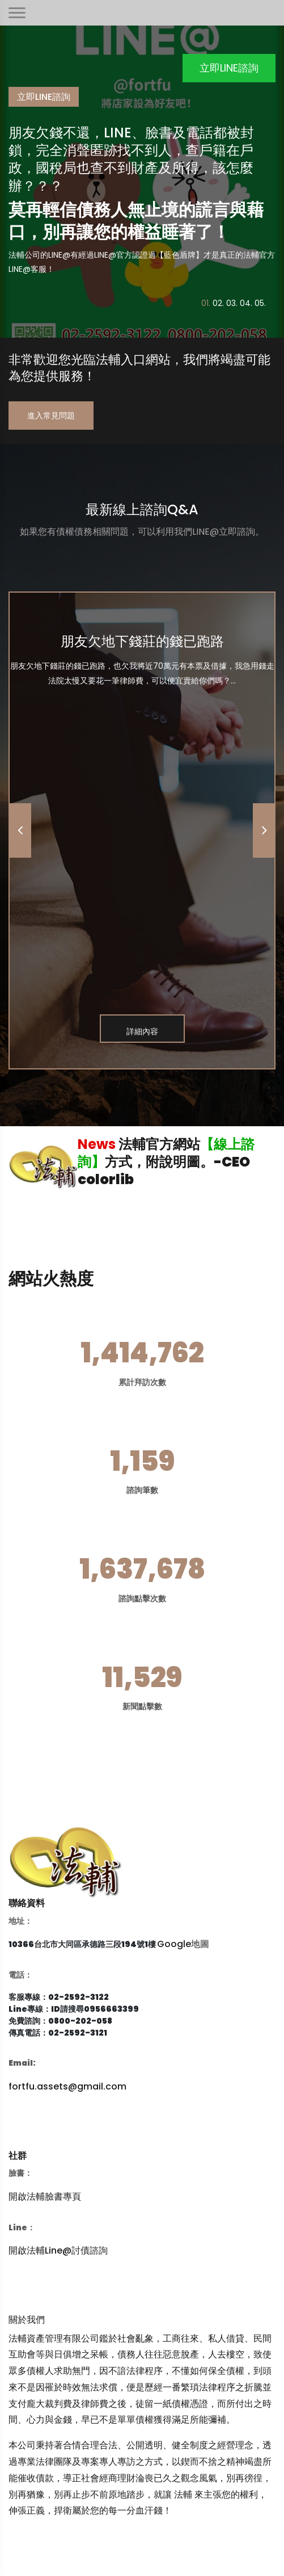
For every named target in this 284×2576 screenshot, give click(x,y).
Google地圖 (183, 1943)
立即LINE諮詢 (229, 68)
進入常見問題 (51, 415)
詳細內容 (142, 1031)
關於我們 (27, 2319)
